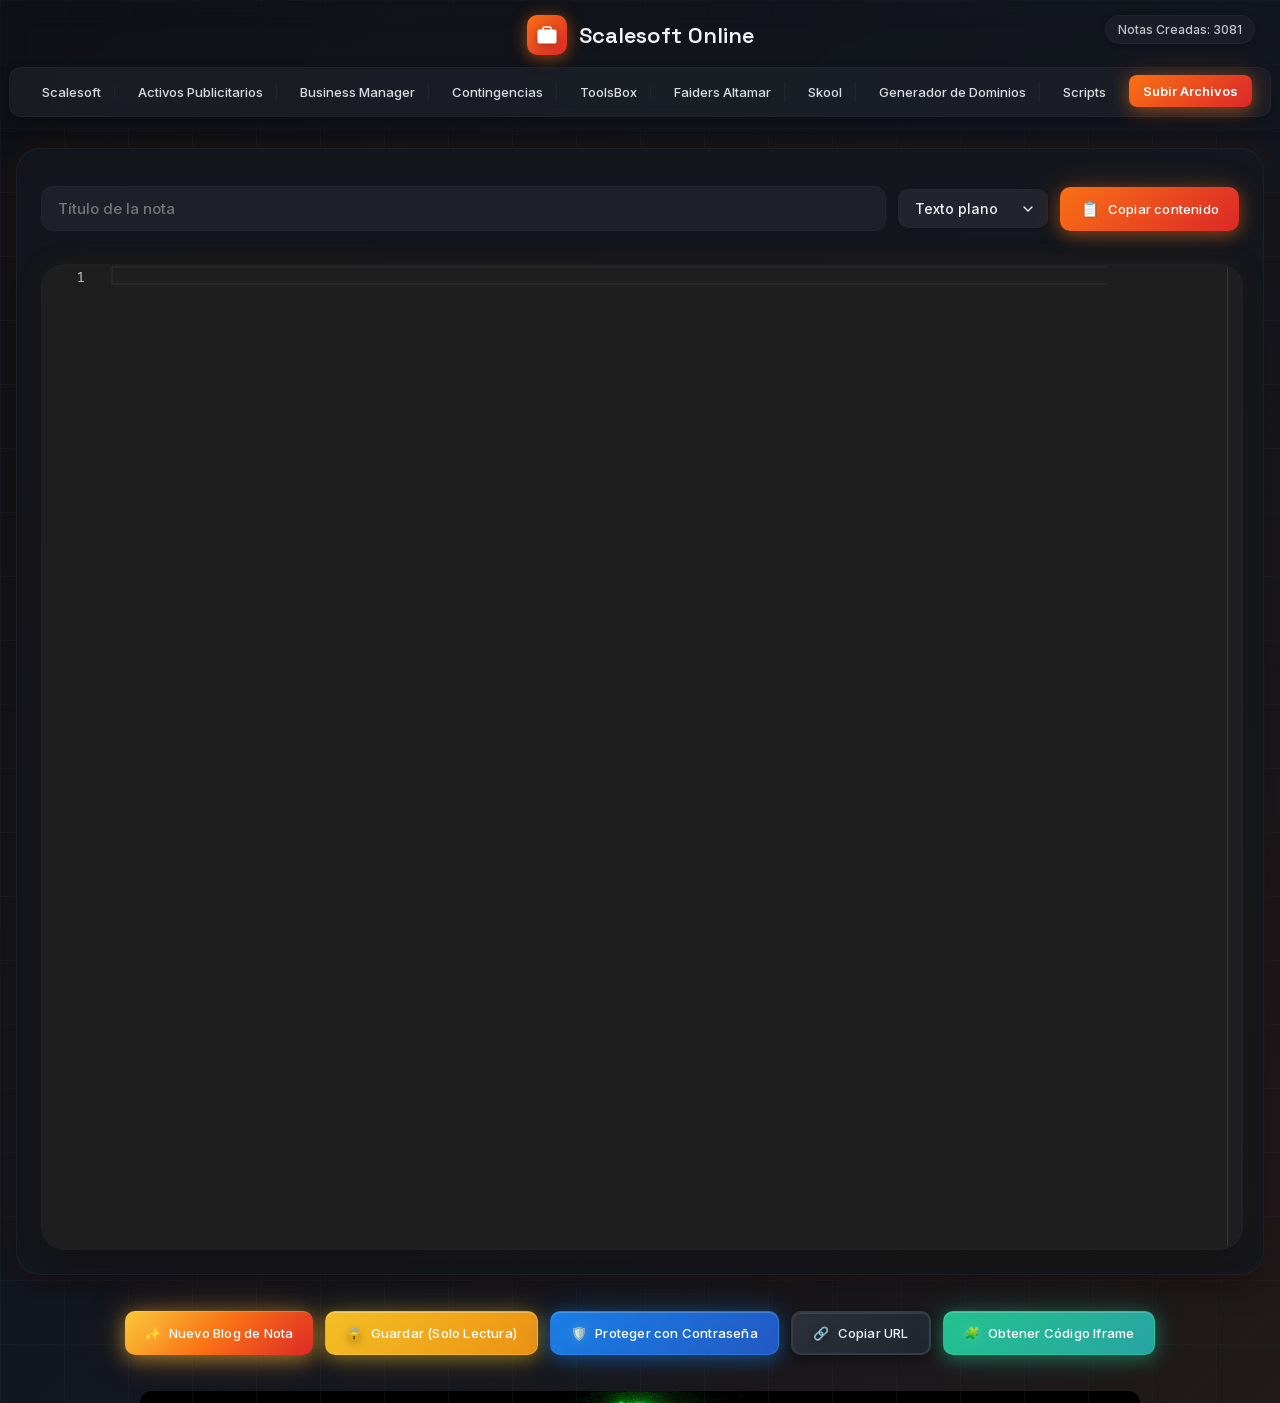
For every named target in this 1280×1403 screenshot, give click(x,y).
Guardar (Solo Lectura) (431, 1333)
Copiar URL (860, 1333)
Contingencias (497, 92)
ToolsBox (608, 92)
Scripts (1084, 92)
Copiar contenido (1149, 209)
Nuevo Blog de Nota (219, 1333)
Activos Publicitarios (200, 92)
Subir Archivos (1190, 91)
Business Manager (357, 92)
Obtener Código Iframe (1049, 1333)
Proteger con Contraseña (664, 1333)
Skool (825, 92)
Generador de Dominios (952, 92)
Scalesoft (71, 92)
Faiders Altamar (722, 92)
